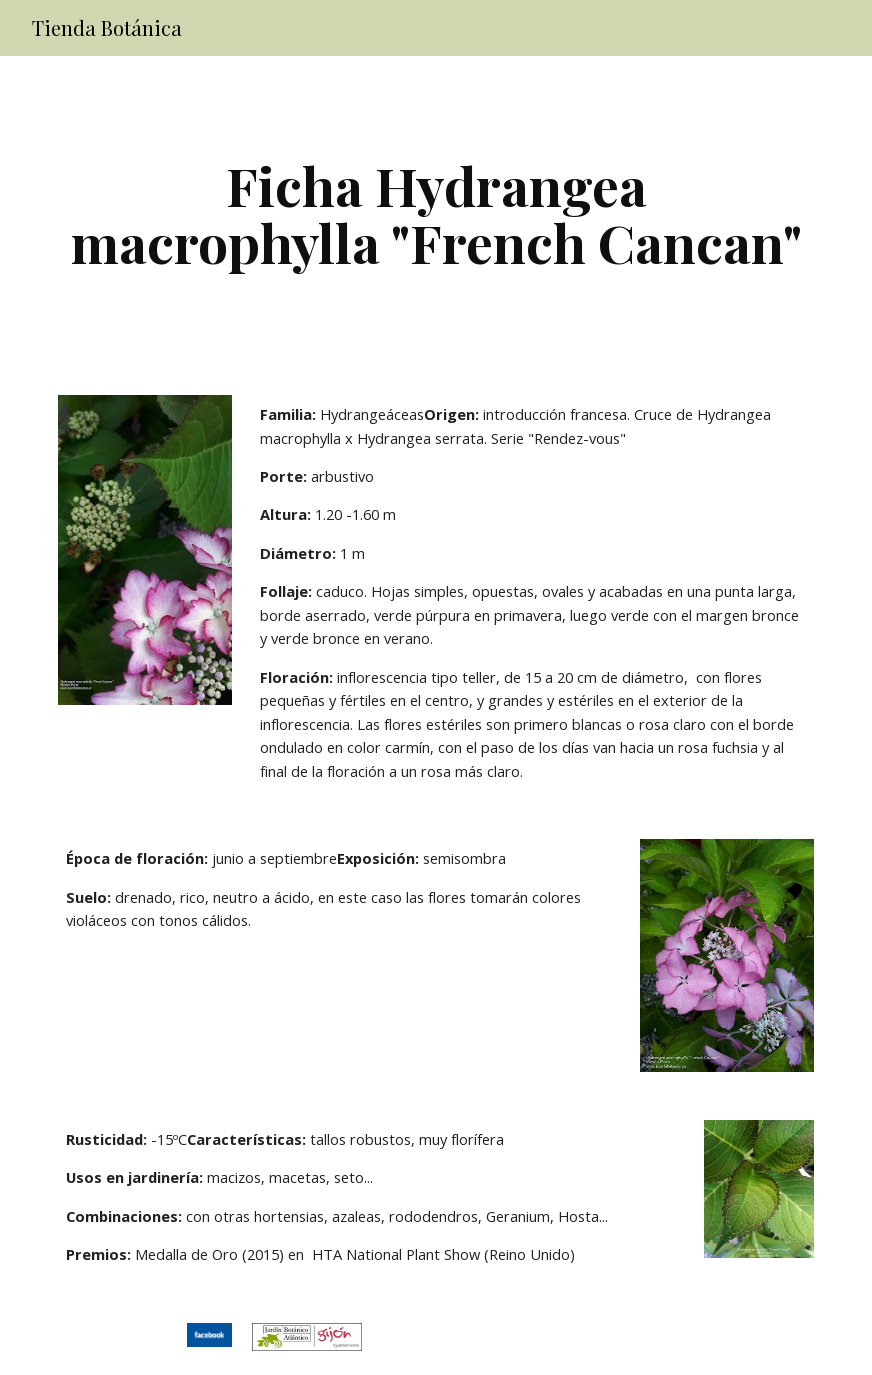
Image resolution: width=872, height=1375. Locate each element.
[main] (436, 213)
